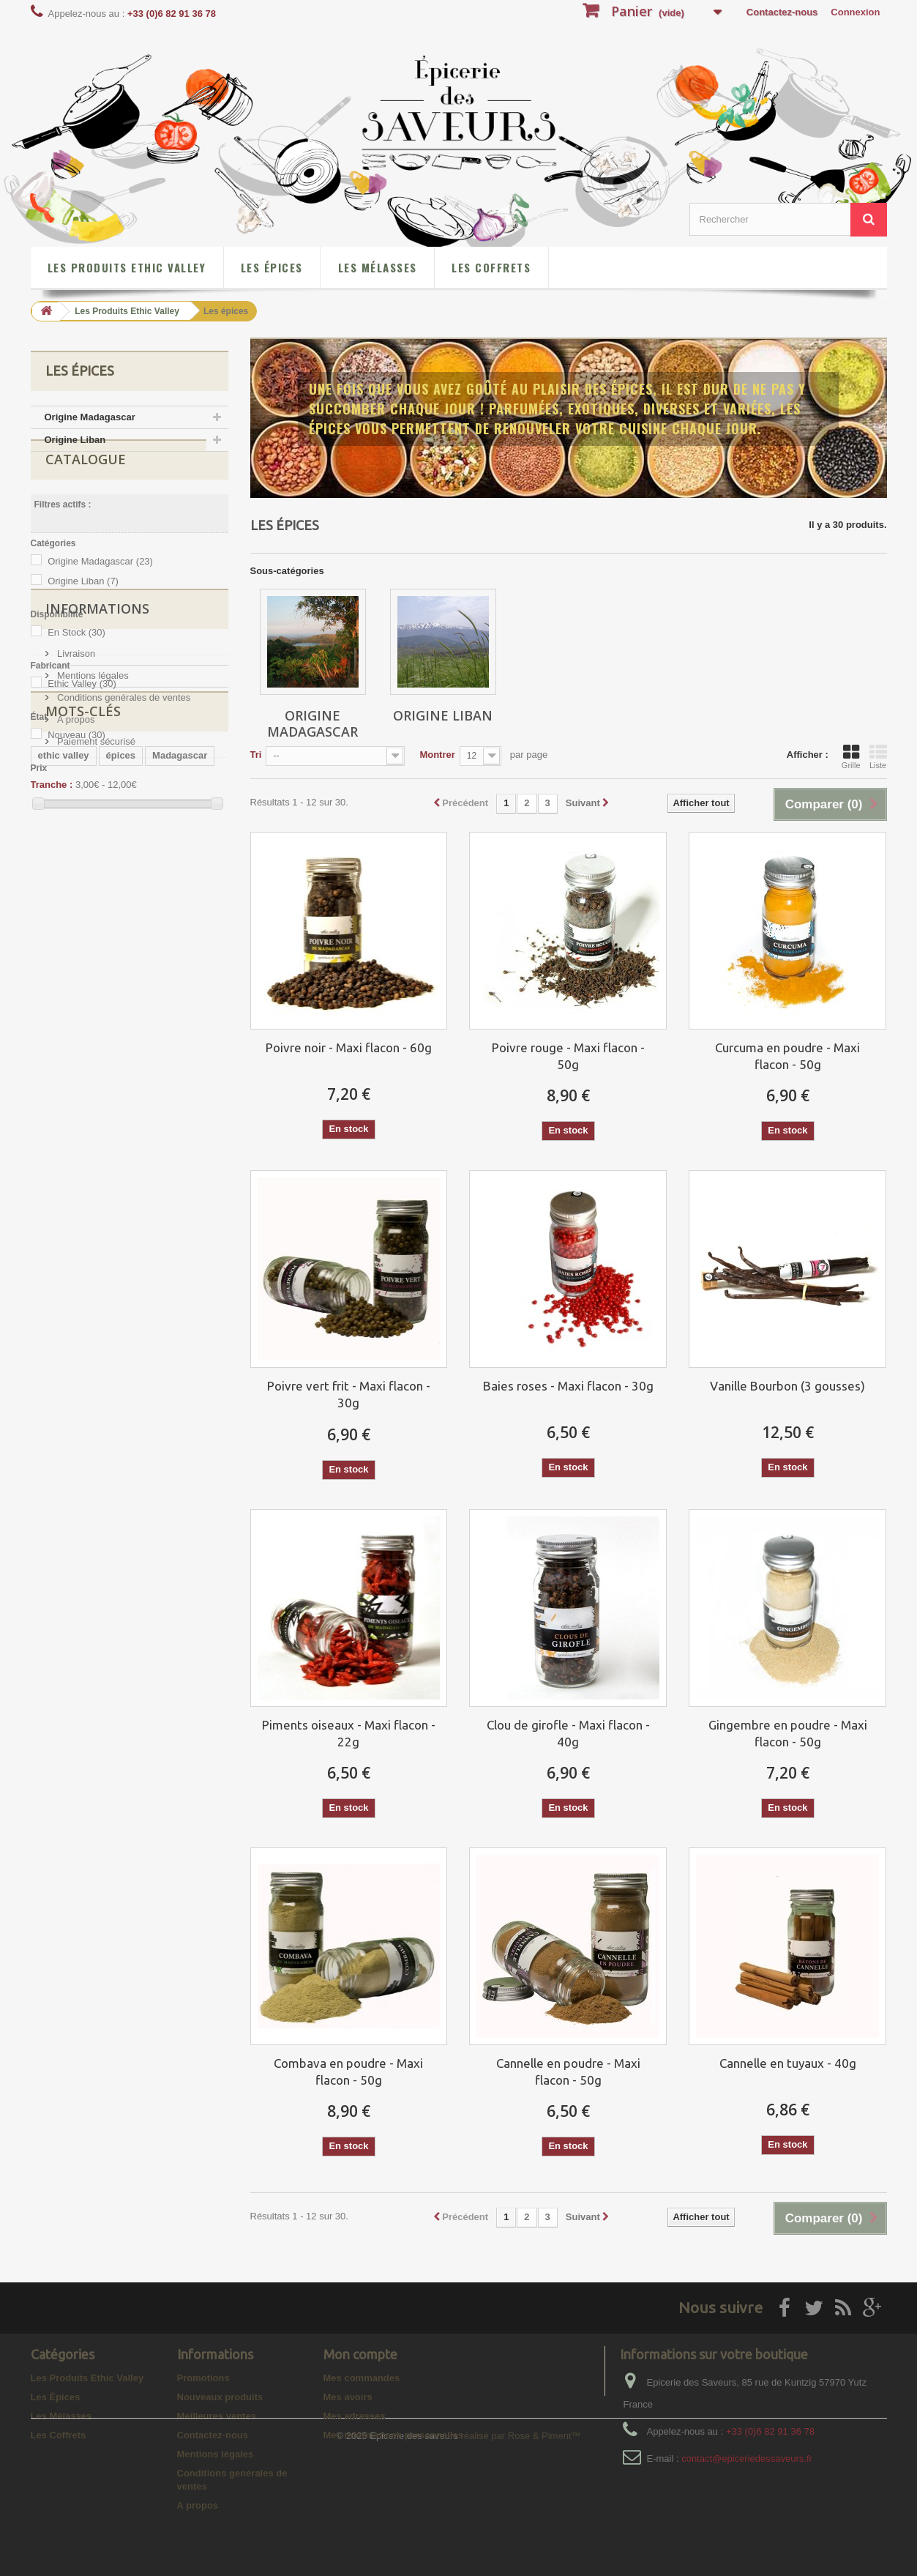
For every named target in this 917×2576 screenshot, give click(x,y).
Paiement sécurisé (95, 1019)
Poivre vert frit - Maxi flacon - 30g (348, 1394)
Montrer (436, 754)
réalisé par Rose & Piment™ (521, 2558)
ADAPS (121, 1138)
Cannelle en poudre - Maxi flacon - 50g (568, 2071)
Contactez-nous (782, 12)
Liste (878, 756)
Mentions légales (92, 953)
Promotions (203, 2377)
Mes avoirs (348, 2396)
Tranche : (52, 819)
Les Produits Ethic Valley (127, 267)
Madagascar (179, 1117)
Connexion (855, 12)
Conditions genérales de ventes (123, 975)
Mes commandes (361, 2377)
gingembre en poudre (160, 1160)
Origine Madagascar (90, 417)
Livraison (75, 931)
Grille (851, 756)
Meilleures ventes (216, 2416)
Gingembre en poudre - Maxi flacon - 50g (787, 1733)
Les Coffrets (491, 267)
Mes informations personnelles (393, 2435)
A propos (75, 997)
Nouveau (76, 769)
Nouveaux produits (220, 2396)
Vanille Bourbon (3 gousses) (787, 1386)
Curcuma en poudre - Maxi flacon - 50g (787, 1056)
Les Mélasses (377, 267)
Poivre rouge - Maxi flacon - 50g (568, 1056)
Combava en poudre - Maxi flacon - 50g (348, 2071)
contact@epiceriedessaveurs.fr (746, 2458)
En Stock (76, 666)
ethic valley (63, 1117)
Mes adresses (354, 2416)
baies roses (169, 1182)
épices (120, 1117)
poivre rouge (67, 1160)
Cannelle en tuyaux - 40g (787, 2063)
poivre (168, 1138)
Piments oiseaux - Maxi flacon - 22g (348, 1733)
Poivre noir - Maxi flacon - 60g (349, 1047)
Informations (97, 892)
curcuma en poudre (82, 1182)
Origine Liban (75, 439)
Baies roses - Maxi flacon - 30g (568, 1386)
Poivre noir (63, 1138)
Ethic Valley (82, 717)
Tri (256, 754)
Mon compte (360, 2354)
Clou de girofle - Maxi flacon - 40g (568, 1733)
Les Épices (272, 267)
